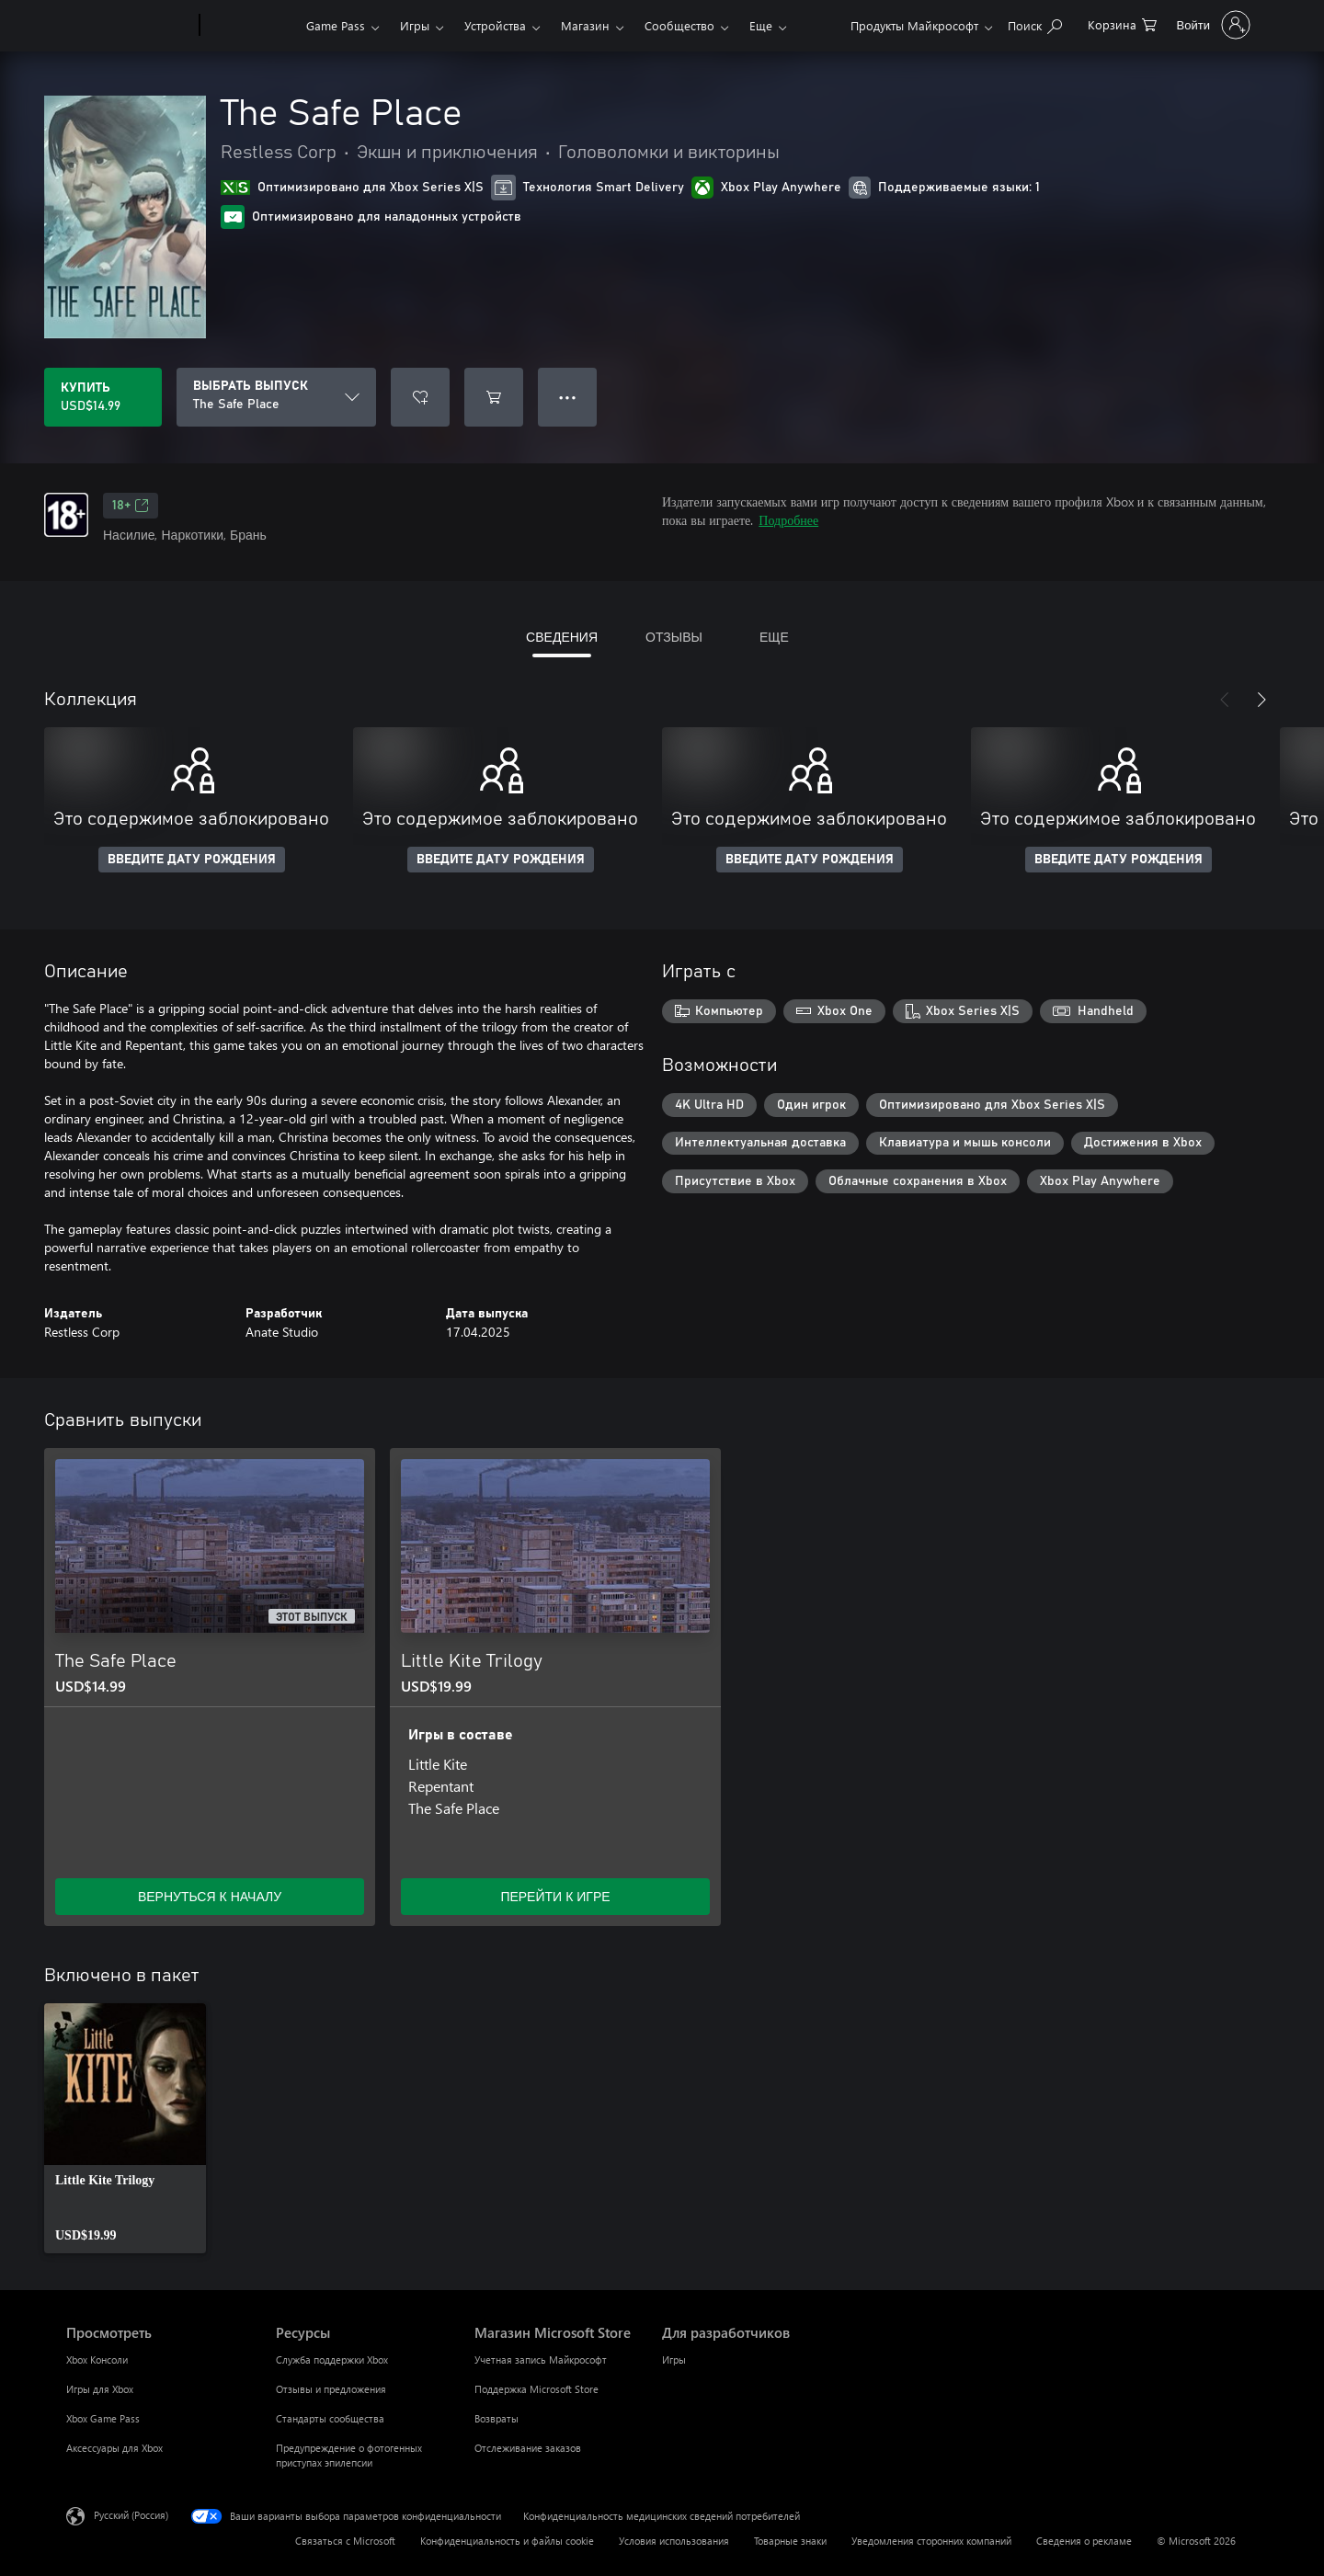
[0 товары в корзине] (1122, 23)
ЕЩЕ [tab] (774, 636)
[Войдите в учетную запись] (1212, 25)
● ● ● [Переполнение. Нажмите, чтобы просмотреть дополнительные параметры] (567, 397)
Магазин (585, 25)
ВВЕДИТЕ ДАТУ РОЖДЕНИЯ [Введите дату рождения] (192, 859)
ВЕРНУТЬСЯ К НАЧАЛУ (209, 1896)
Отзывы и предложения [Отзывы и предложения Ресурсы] (331, 2389)
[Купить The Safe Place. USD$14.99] (103, 397)
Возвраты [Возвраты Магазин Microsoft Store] (496, 2418)
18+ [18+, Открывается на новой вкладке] (130, 505)
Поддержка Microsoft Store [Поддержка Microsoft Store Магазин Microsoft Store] (536, 2389)
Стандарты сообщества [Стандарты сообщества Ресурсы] (330, 2418)
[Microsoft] (129, 26)
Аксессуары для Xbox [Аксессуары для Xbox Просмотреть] (114, 2448)
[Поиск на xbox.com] (1034, 23)
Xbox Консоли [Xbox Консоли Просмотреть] (97, 2359)
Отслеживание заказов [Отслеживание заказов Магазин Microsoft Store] (527, 2448)
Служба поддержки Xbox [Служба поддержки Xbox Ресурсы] (332, 2359)
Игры (414, 25)
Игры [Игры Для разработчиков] (674, 2359)
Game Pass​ (335, 25)
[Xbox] (250, 26)
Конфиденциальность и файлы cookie (507, 2541)
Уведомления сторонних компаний (931, 2541)
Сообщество (679, 25)
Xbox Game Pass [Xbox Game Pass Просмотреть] (103, 2418)
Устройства (495, 25)
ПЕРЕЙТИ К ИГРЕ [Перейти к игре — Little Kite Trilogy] (555, 1896)
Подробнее (788, 520)
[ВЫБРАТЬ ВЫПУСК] (276, 397)
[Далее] (1261, 699)
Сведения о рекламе (1084, 2541)
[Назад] (1224, 699)
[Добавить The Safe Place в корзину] (493, 397)
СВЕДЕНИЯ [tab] (562, 636)
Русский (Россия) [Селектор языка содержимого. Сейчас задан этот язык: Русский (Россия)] (131, 2515)
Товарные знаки (790, 2541)
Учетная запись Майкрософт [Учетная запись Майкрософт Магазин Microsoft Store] (540, 2359)
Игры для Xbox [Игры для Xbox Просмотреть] (99, 2389)
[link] (125, 2128)
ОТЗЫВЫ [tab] (673, 636)
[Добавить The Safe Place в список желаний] (420, 397)
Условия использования (674, 2541)
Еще (760, 25)
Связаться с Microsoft (345, 2541)
